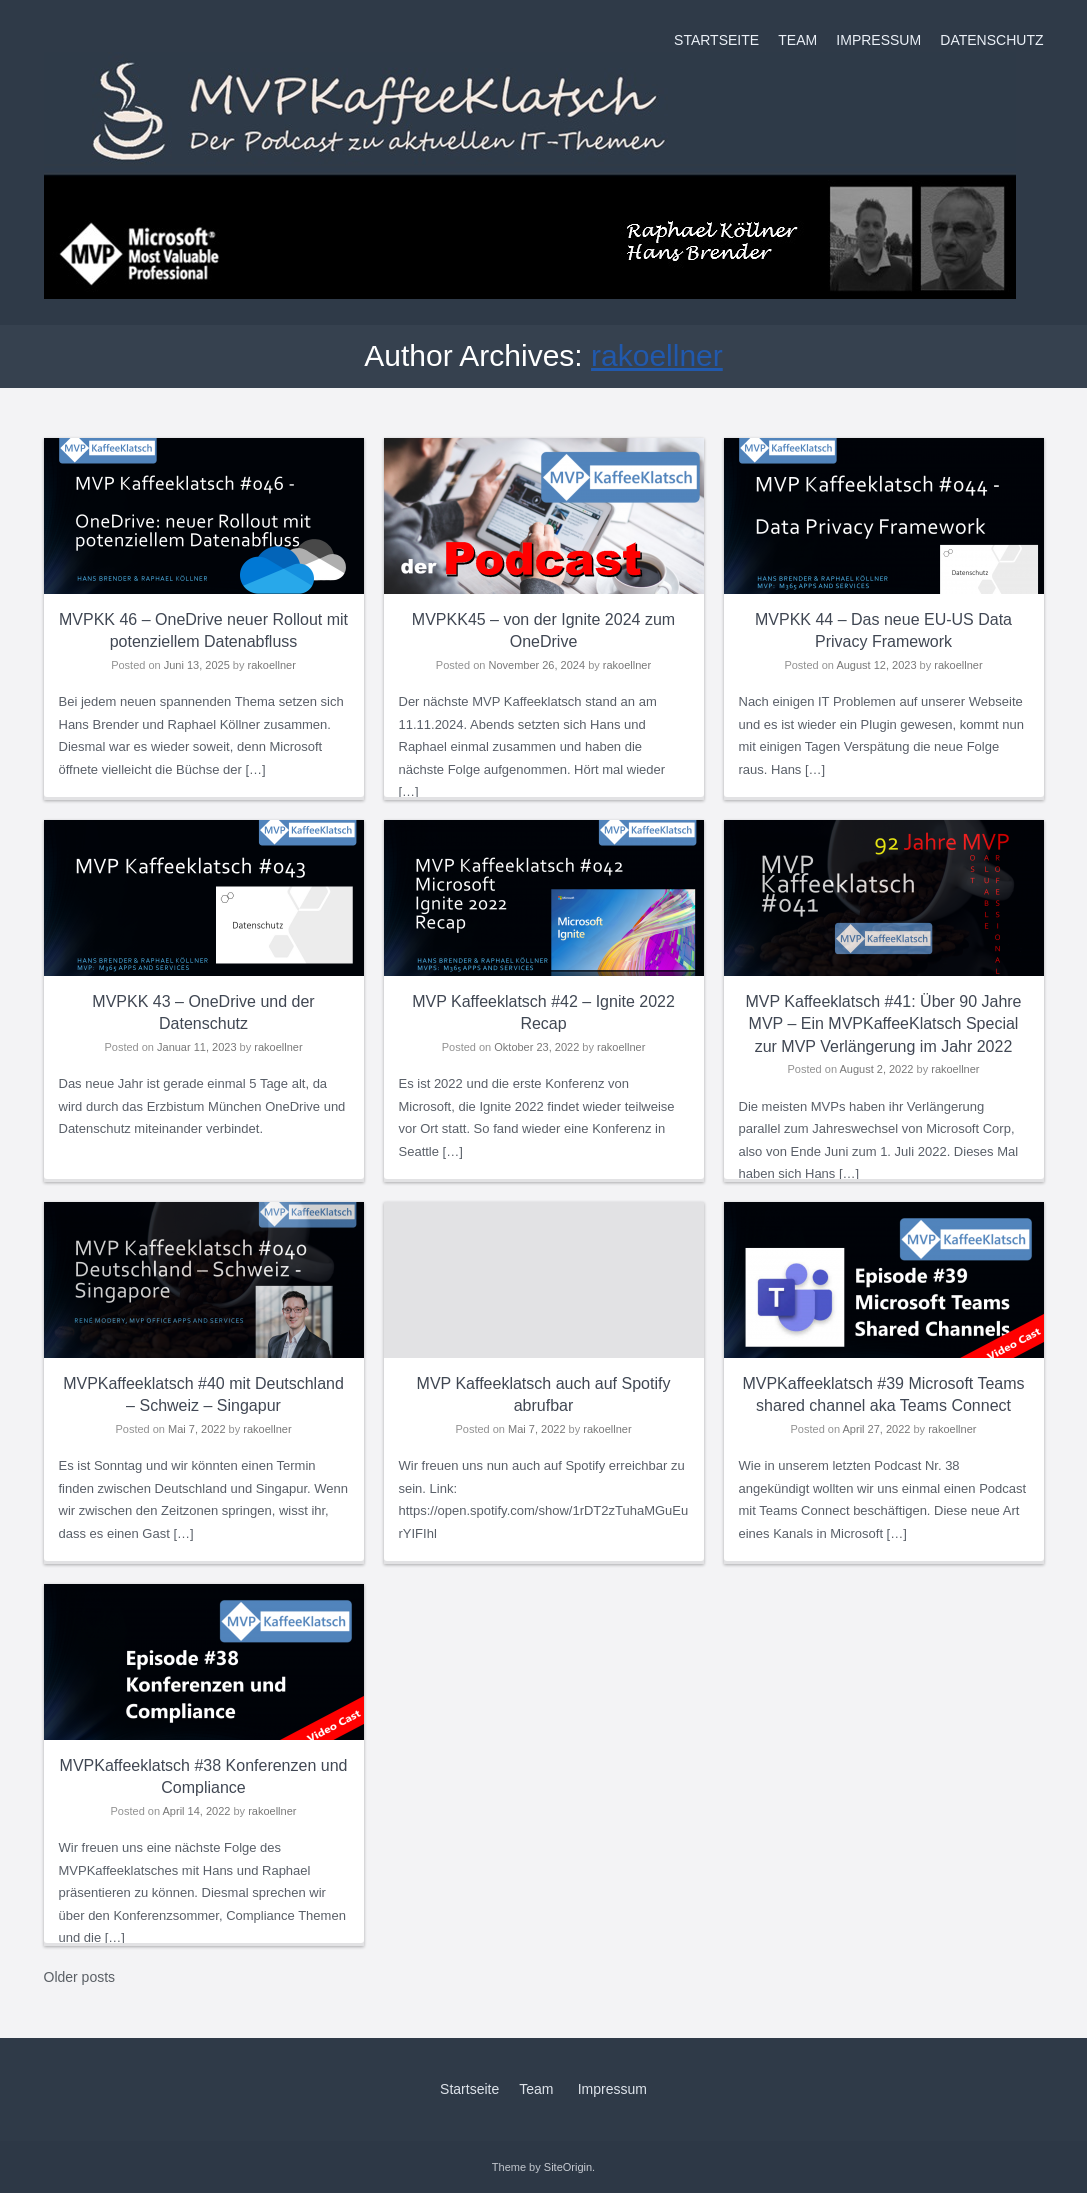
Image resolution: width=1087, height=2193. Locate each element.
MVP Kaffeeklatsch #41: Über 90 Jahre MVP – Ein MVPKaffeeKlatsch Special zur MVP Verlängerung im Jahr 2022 (883, 1024)
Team (797, 40)
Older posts (80, 1977)
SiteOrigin (568, 2167)
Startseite (716, 40)
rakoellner (657, 355)
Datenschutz (991, 40)
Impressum (878, 40)
